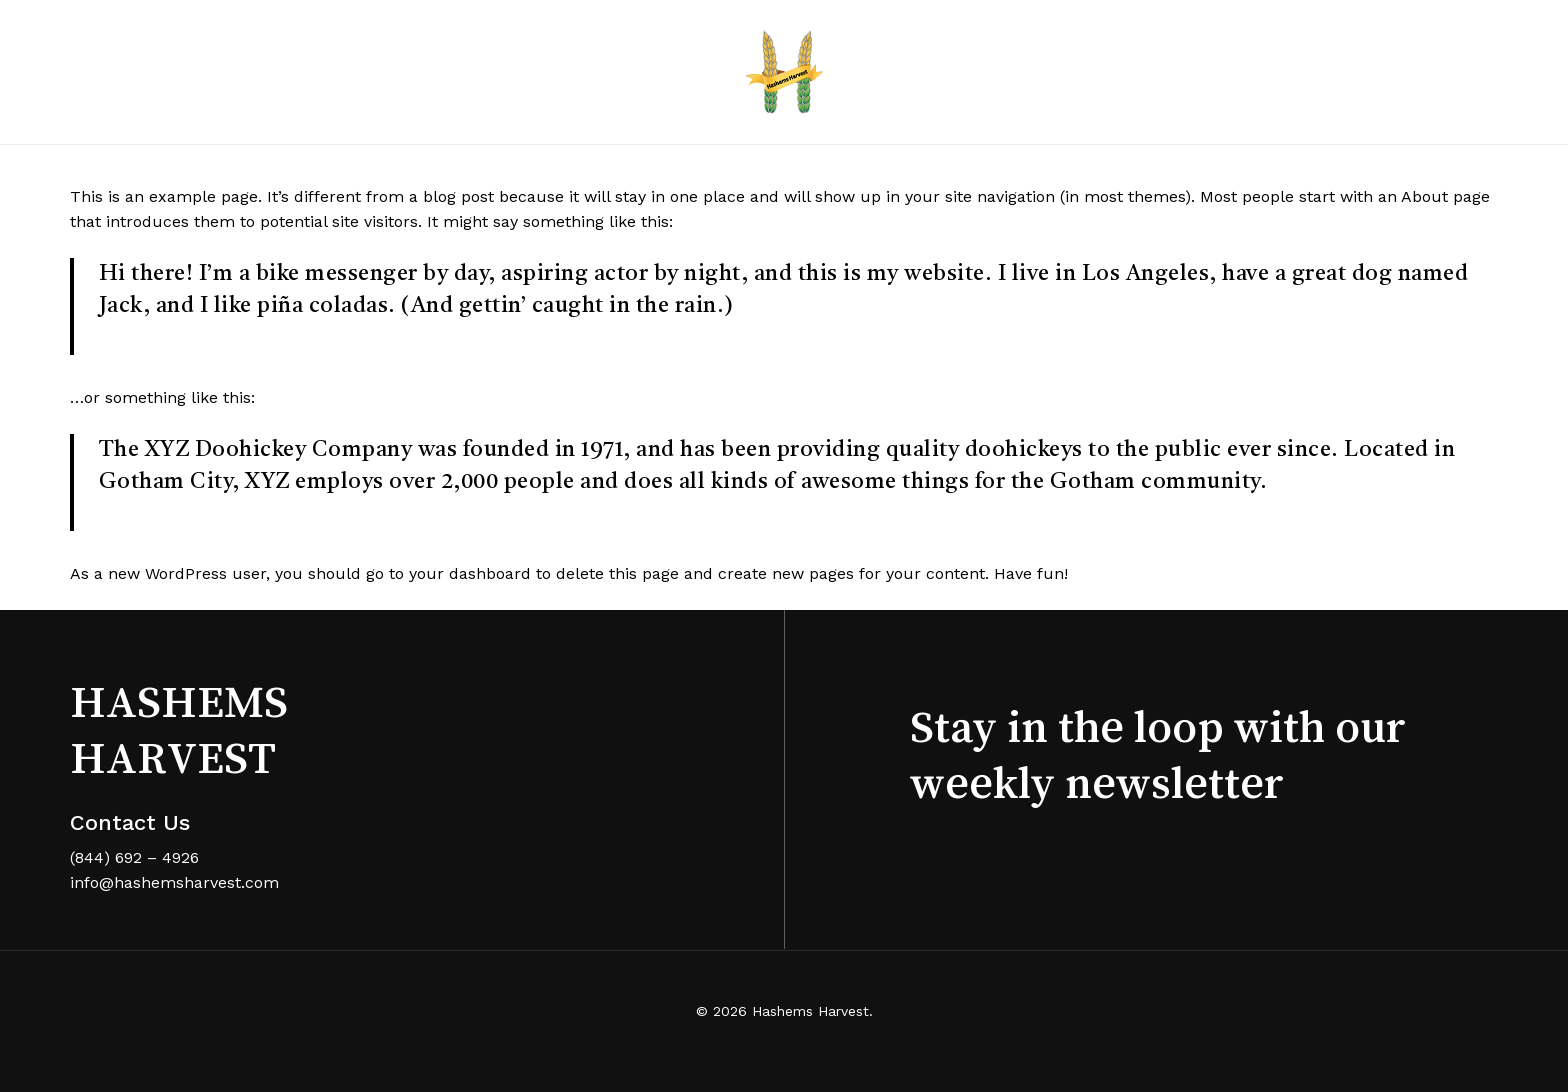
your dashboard (470, 573)
